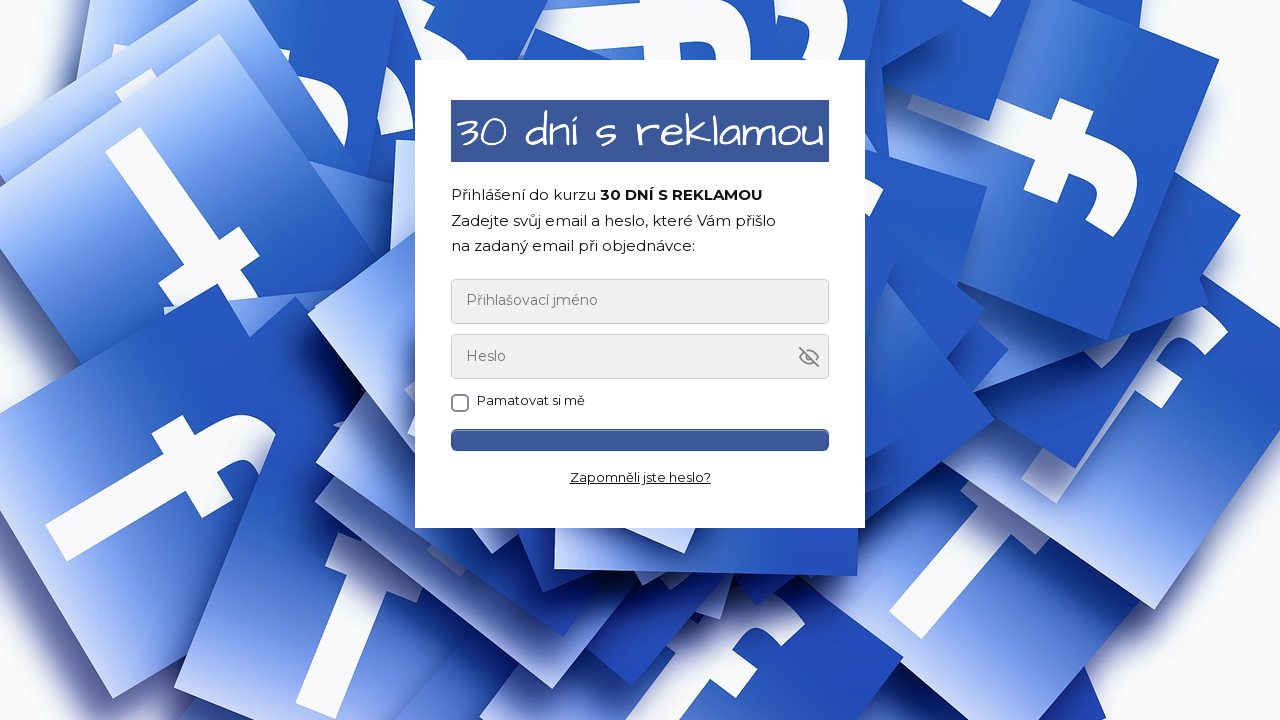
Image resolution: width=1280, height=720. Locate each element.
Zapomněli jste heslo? (640, 477)
